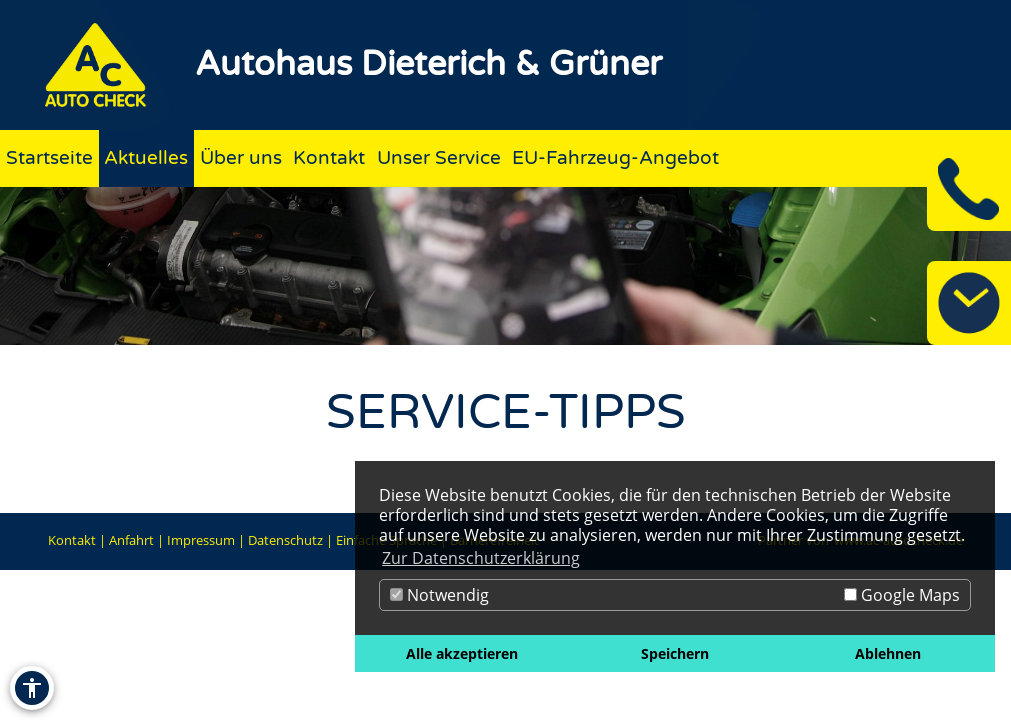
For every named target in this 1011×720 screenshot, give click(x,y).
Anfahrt (131, 540)
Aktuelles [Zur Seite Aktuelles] (146, 157)
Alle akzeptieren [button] (462, 653)
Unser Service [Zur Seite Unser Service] (439, 157)
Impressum (201, 540)
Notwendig (439, 595)
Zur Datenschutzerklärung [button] (481, 558)
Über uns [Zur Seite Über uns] (241, 157)
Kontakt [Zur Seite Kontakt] (329, 157)
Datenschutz (285, 540)
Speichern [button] (675, 653)
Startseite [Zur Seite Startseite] (49, 157)
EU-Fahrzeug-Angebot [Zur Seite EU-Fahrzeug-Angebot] (615, 157)
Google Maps (902, 595)
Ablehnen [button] (888, 653)
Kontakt (72, 540)
